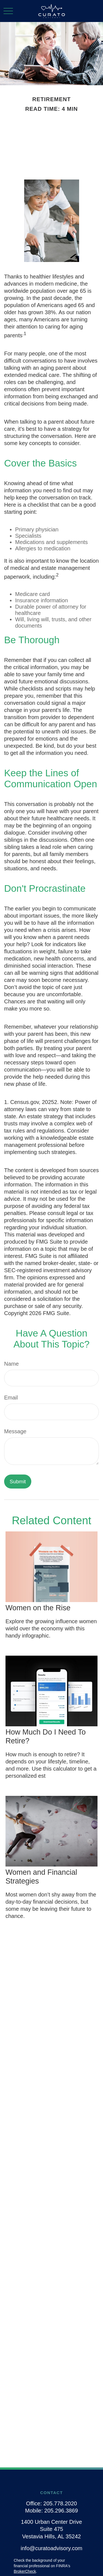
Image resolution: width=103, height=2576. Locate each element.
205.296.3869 (61, 2511)
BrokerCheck (25, 2571)
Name (11, 1364)
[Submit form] (17, 1482)
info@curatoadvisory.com (51, 2548)
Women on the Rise (38, 1608)
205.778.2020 (60, 2503)
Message (15, 1431)
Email (11, 1398)
